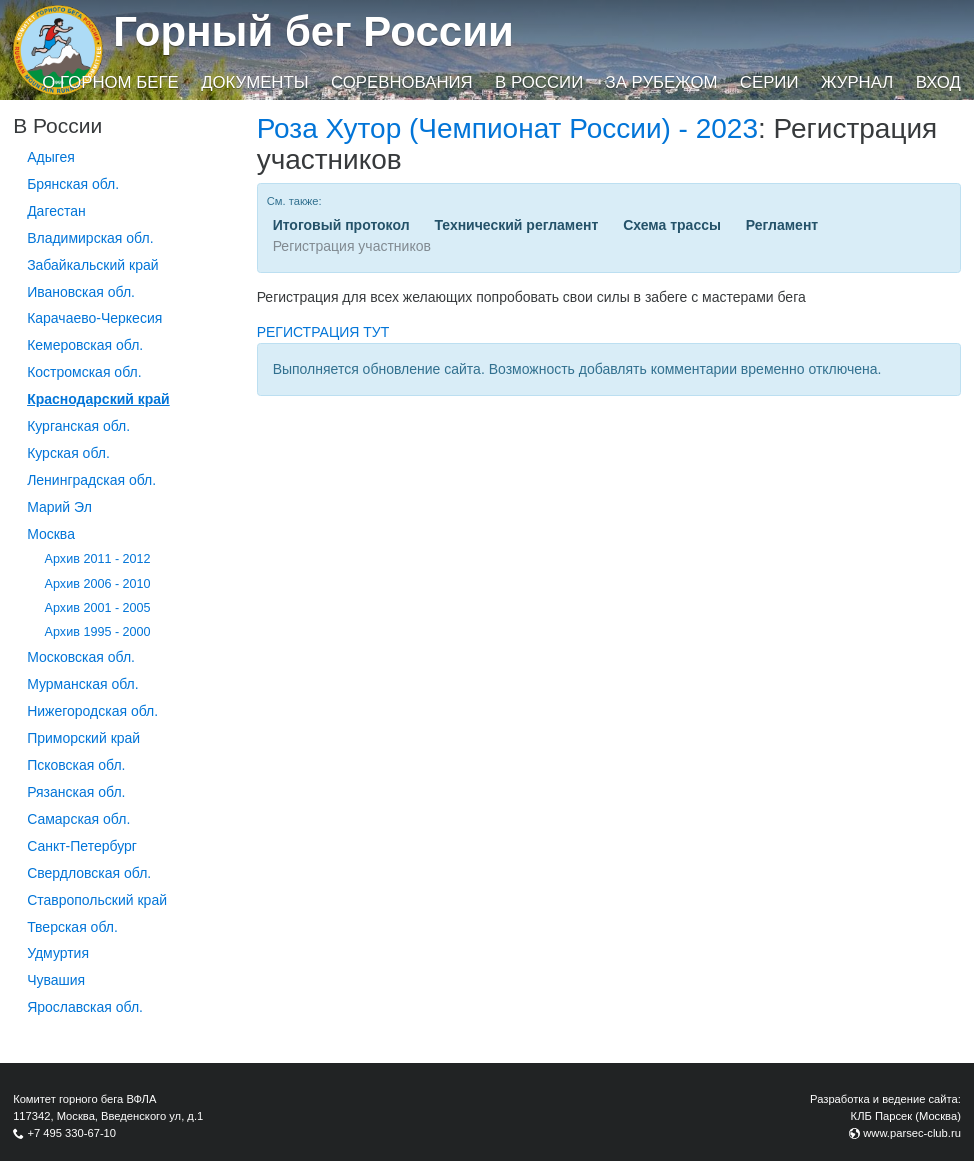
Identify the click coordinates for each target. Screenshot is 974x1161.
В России (539, 82)
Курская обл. (68, 453)
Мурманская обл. (83, 684)
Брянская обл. (73, 184)
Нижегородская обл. (92, 711)
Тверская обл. (72, 927)
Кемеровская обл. (85, 345)
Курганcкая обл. (78, 426)
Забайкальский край (92, 265)
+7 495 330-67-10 (71, 1133)
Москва (51, 534)
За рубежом (662, 82)
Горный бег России (313, 31)
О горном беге (110, 82)
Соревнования (402, 82)
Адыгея (51, 157)
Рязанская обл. (76, 792)
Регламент (782, 225)
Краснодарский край (98, 399)
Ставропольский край (97, 900)
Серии (769, 82)
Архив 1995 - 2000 (98, 632)
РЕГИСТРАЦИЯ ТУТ (323, 332)
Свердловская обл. (89, 873)
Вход (938, 82)
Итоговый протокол (341, 225)
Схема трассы (672, 225)
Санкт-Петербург (82, 846)
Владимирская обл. (90, 238)
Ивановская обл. (81, 292)
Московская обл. (81, 657)
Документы (254, 82)
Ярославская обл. (85, 1007)
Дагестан (56, 211)
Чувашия (56, 980)
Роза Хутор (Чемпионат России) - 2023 (507, 128)
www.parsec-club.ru (912, 1133)
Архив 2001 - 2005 (98, 608)
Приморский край (83, 738)
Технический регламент (516, 225)
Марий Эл (59, 507)
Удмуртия (58, 953)
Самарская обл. (78, 819)
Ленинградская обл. (91, 480)
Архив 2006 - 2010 (98, 584)
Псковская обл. (76, 765)
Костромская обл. (84, 372)
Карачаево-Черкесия (94, 318)
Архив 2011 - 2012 (98, 559)
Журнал (857, 82)
